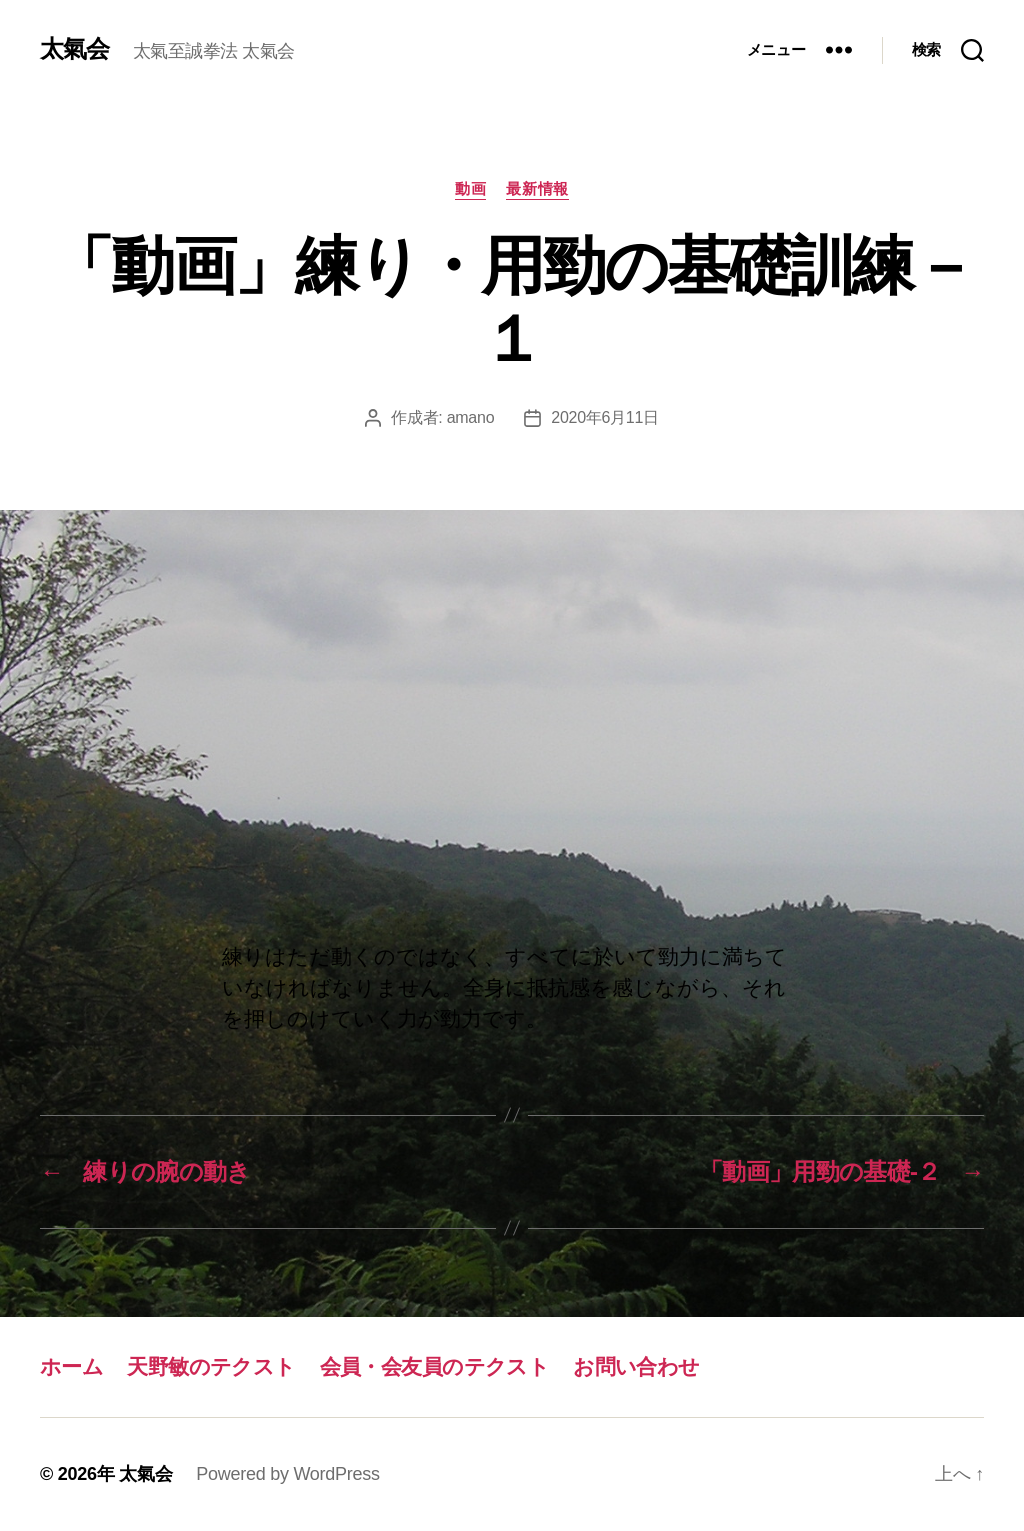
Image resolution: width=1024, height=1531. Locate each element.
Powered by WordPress (287, 1474)
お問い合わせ (636, 1366)
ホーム (71, 1366)
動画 (470, 188)
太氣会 (74, 49)
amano (471, 417)
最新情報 (537, 188)
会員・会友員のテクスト (435, 1366)
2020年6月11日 (605, 417)
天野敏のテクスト (211, 1366)
